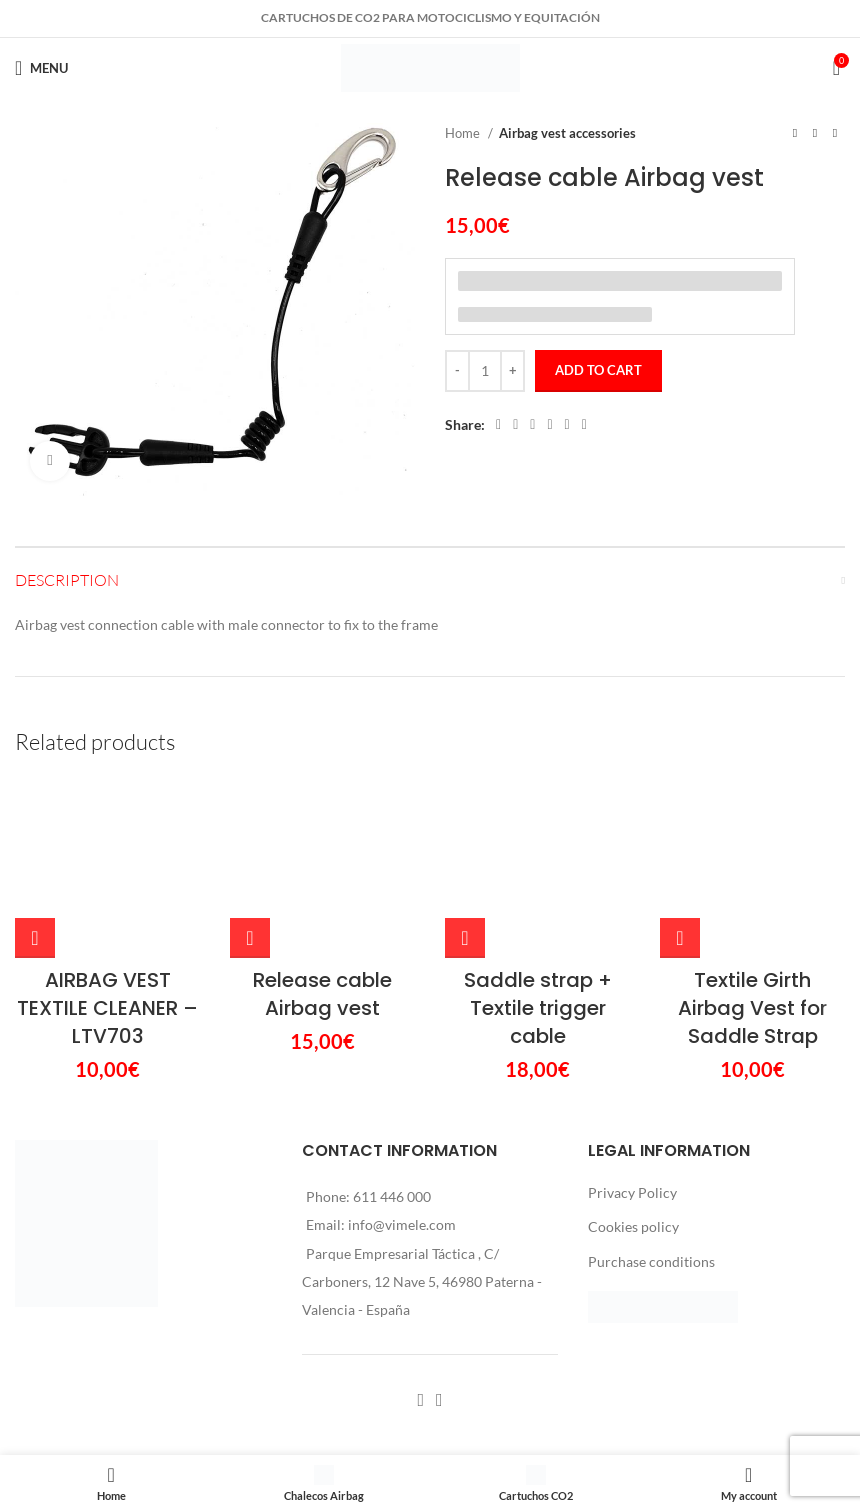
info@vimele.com (402, 1078)
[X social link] (515, 425)
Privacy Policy (632, 1046)
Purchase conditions (651, 1115)
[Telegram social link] (584, 425)
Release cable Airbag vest (322, 830)
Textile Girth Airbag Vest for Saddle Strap (752, 862)
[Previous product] (795, 134)
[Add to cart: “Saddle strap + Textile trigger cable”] (465, 792)
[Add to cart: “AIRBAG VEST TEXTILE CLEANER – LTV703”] (35, 792)
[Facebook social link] (498, 425)
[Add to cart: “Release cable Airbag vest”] (250, 774)
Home (464, 133)
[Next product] (835, 134)
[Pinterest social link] (532, 425)
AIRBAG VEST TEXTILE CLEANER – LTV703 (107, 862)
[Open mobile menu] (41, 68)
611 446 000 (392, 1050)
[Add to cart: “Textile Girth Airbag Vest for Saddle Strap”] (680, 792)
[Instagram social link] (439, 1254)
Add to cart (598, 370)
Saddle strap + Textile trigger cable (538, 862)
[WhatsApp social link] (567, 425)
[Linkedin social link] (549, 425)
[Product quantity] (485, 371)
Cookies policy (633, 1080)
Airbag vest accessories (567, 133)
